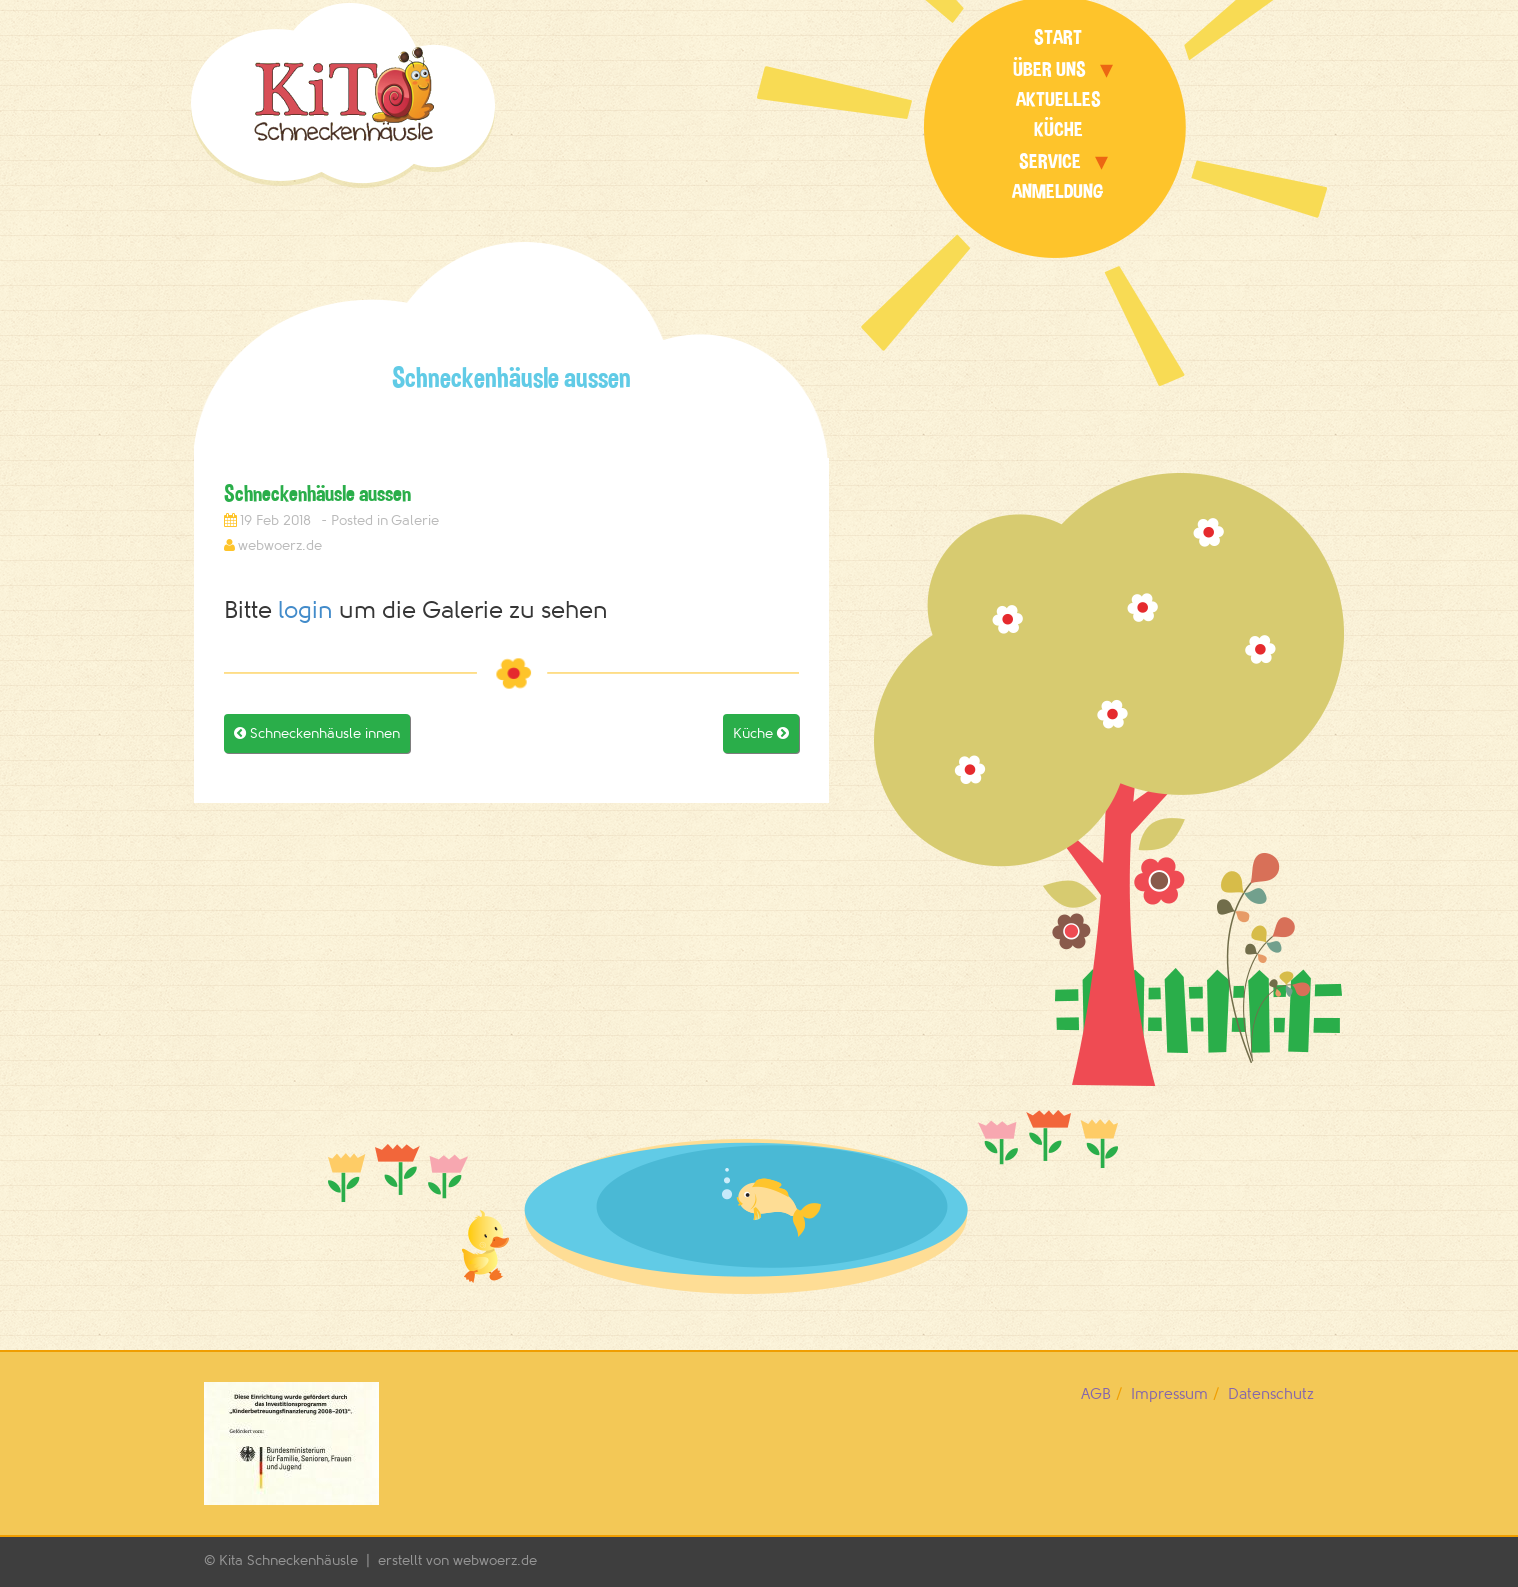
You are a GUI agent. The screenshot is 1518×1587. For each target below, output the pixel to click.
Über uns (1049, 69)
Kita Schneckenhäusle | (298, 1560)
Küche (1058, 129)
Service (1050, 161)
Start (1058, 37)
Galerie (415, 520)
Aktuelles (1058, 99)
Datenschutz (1271, 1394)
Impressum (1169, 1394)
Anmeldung (1058, 191)
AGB (1096, 1394)
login (305, 610)
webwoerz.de (280, 545)
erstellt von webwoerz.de (457, 1560)
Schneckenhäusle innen (317, 733)
